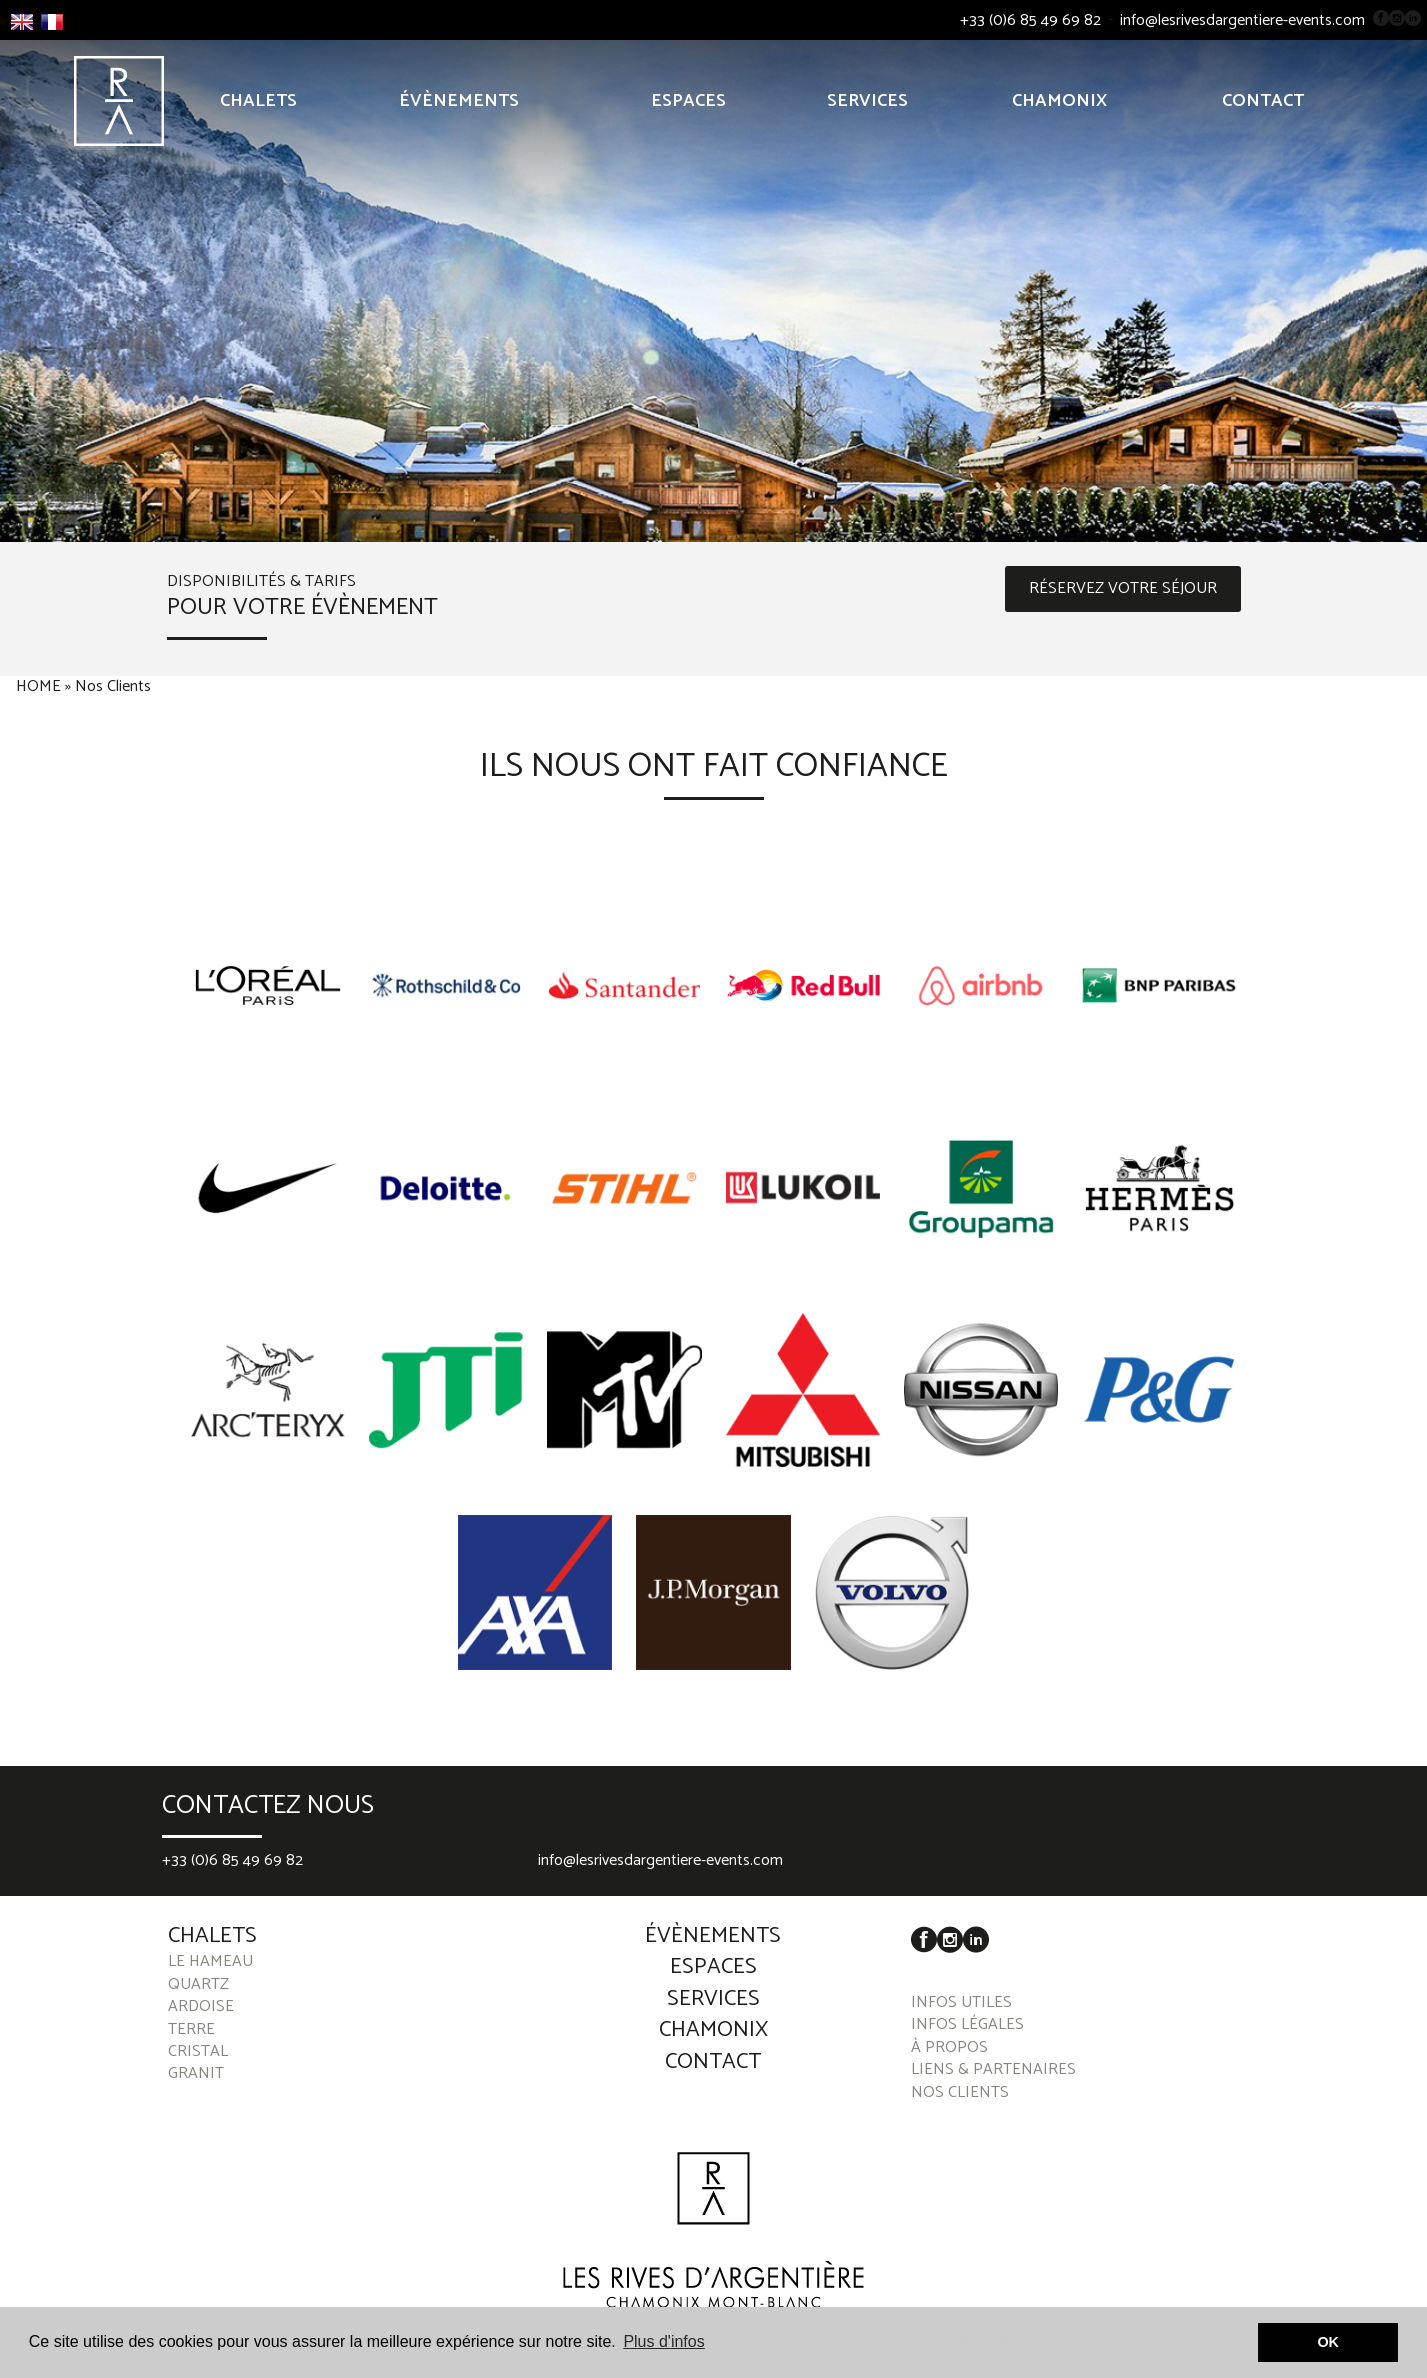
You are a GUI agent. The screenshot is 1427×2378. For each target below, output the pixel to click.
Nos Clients (113, 687)
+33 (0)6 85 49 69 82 (1030, 21)
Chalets (258, 101)
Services (867, 101)
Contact (1263, 101)
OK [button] (1328, 2342)
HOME (38, 687)
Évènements (459, 101)
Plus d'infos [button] (663, 2341)
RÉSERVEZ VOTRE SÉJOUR (1123, 588)
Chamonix (1059, 101)
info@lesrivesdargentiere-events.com (1242, 21)
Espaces (688, 101)
